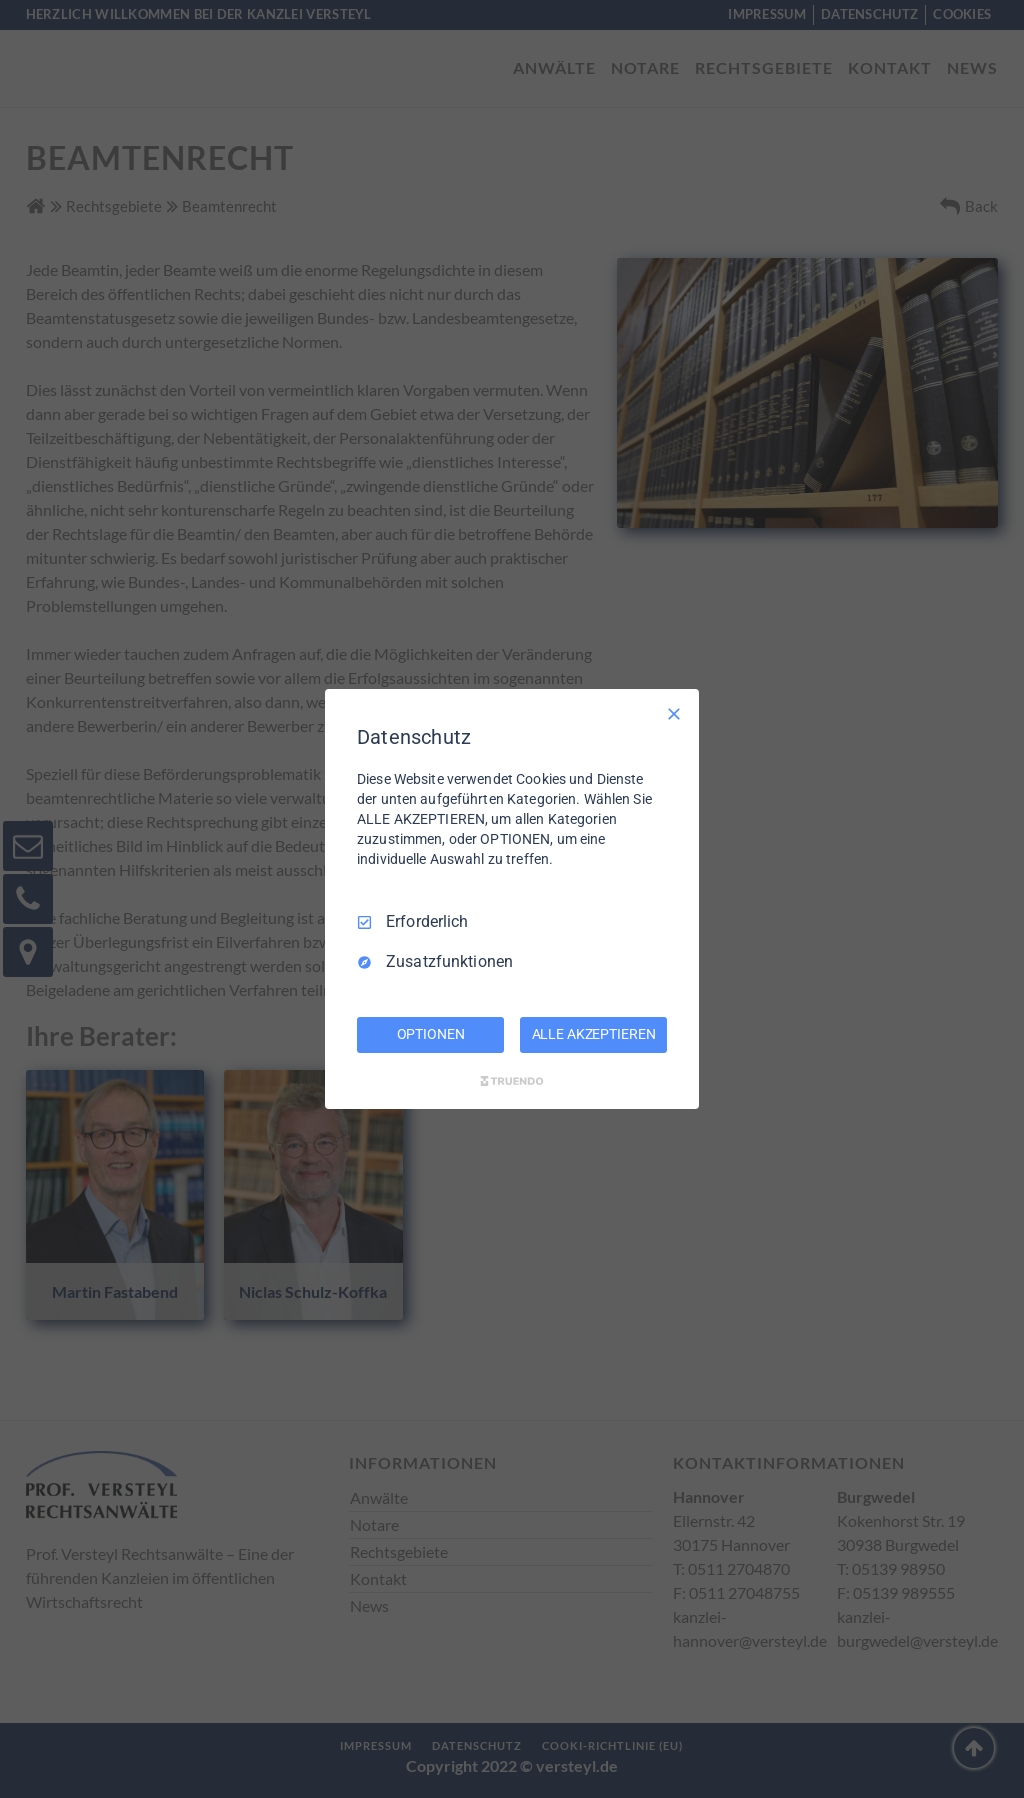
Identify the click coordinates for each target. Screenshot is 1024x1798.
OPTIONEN (431, 1034)
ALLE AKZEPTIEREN (594, 1034)
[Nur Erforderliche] (674, 714)
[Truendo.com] (512, 1081)
